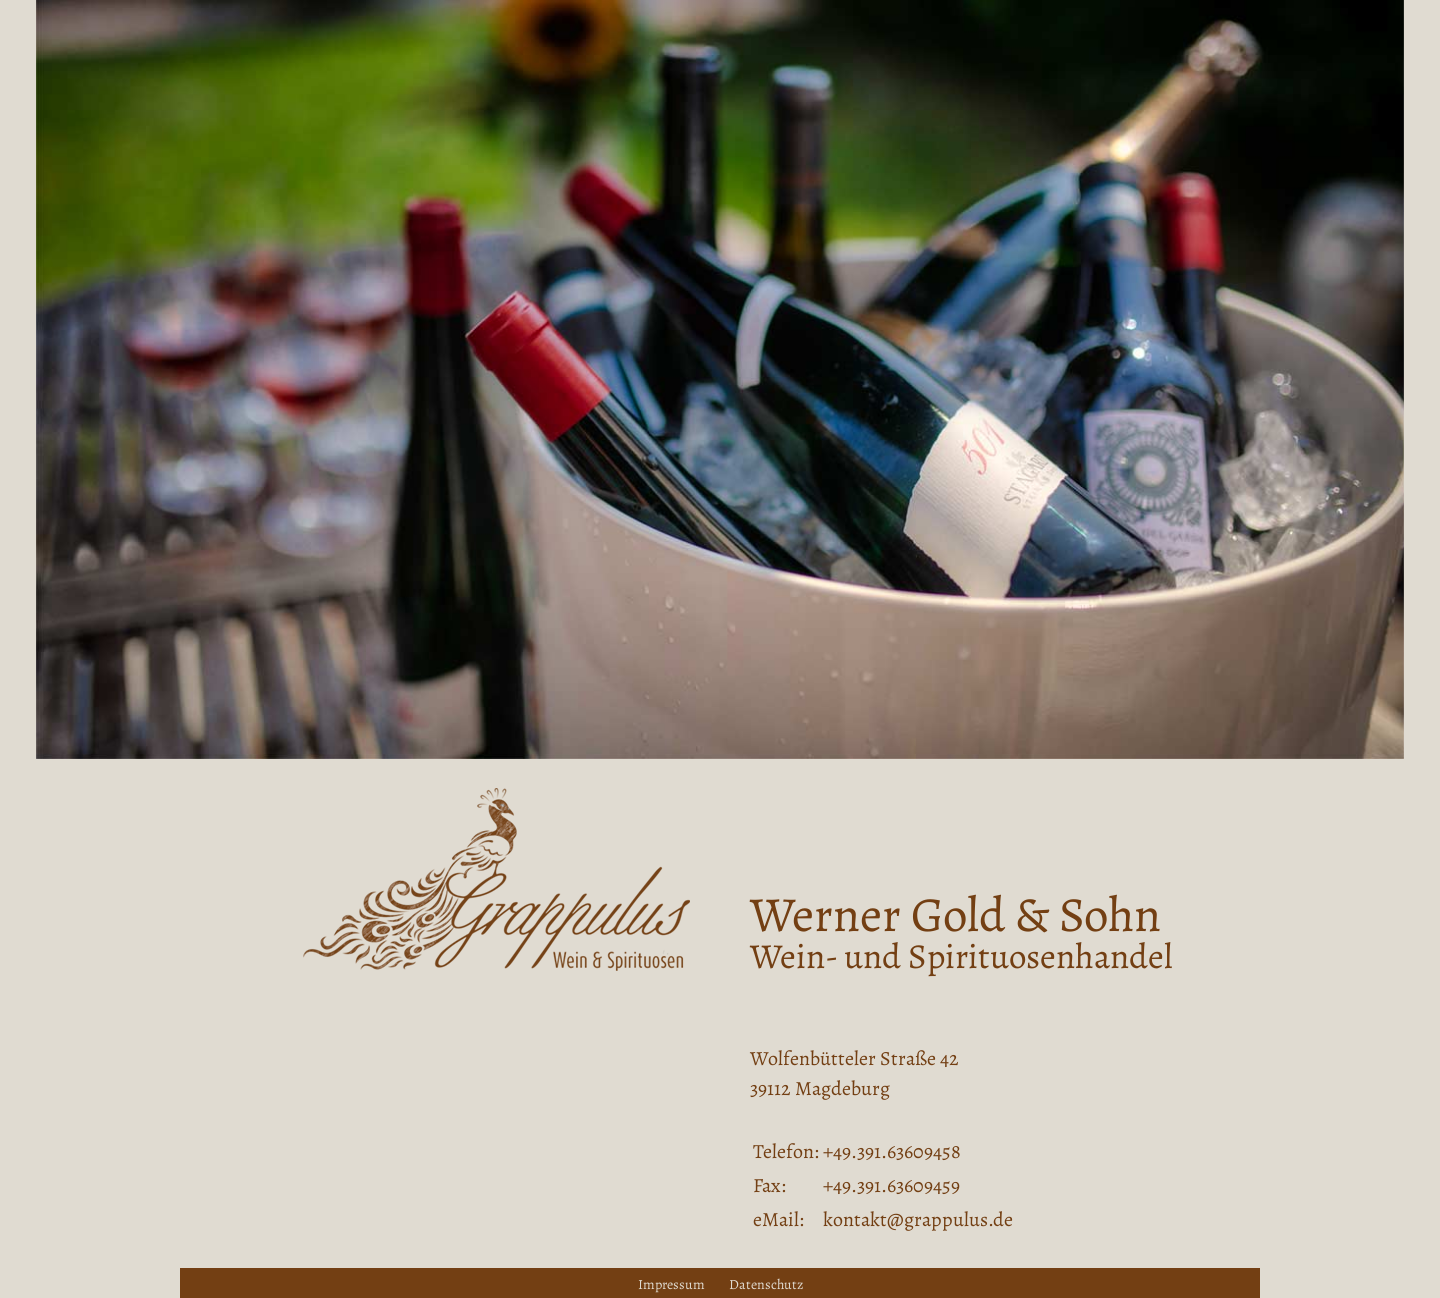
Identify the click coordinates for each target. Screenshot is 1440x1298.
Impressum (671, 1284)
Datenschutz (766, 1284)
